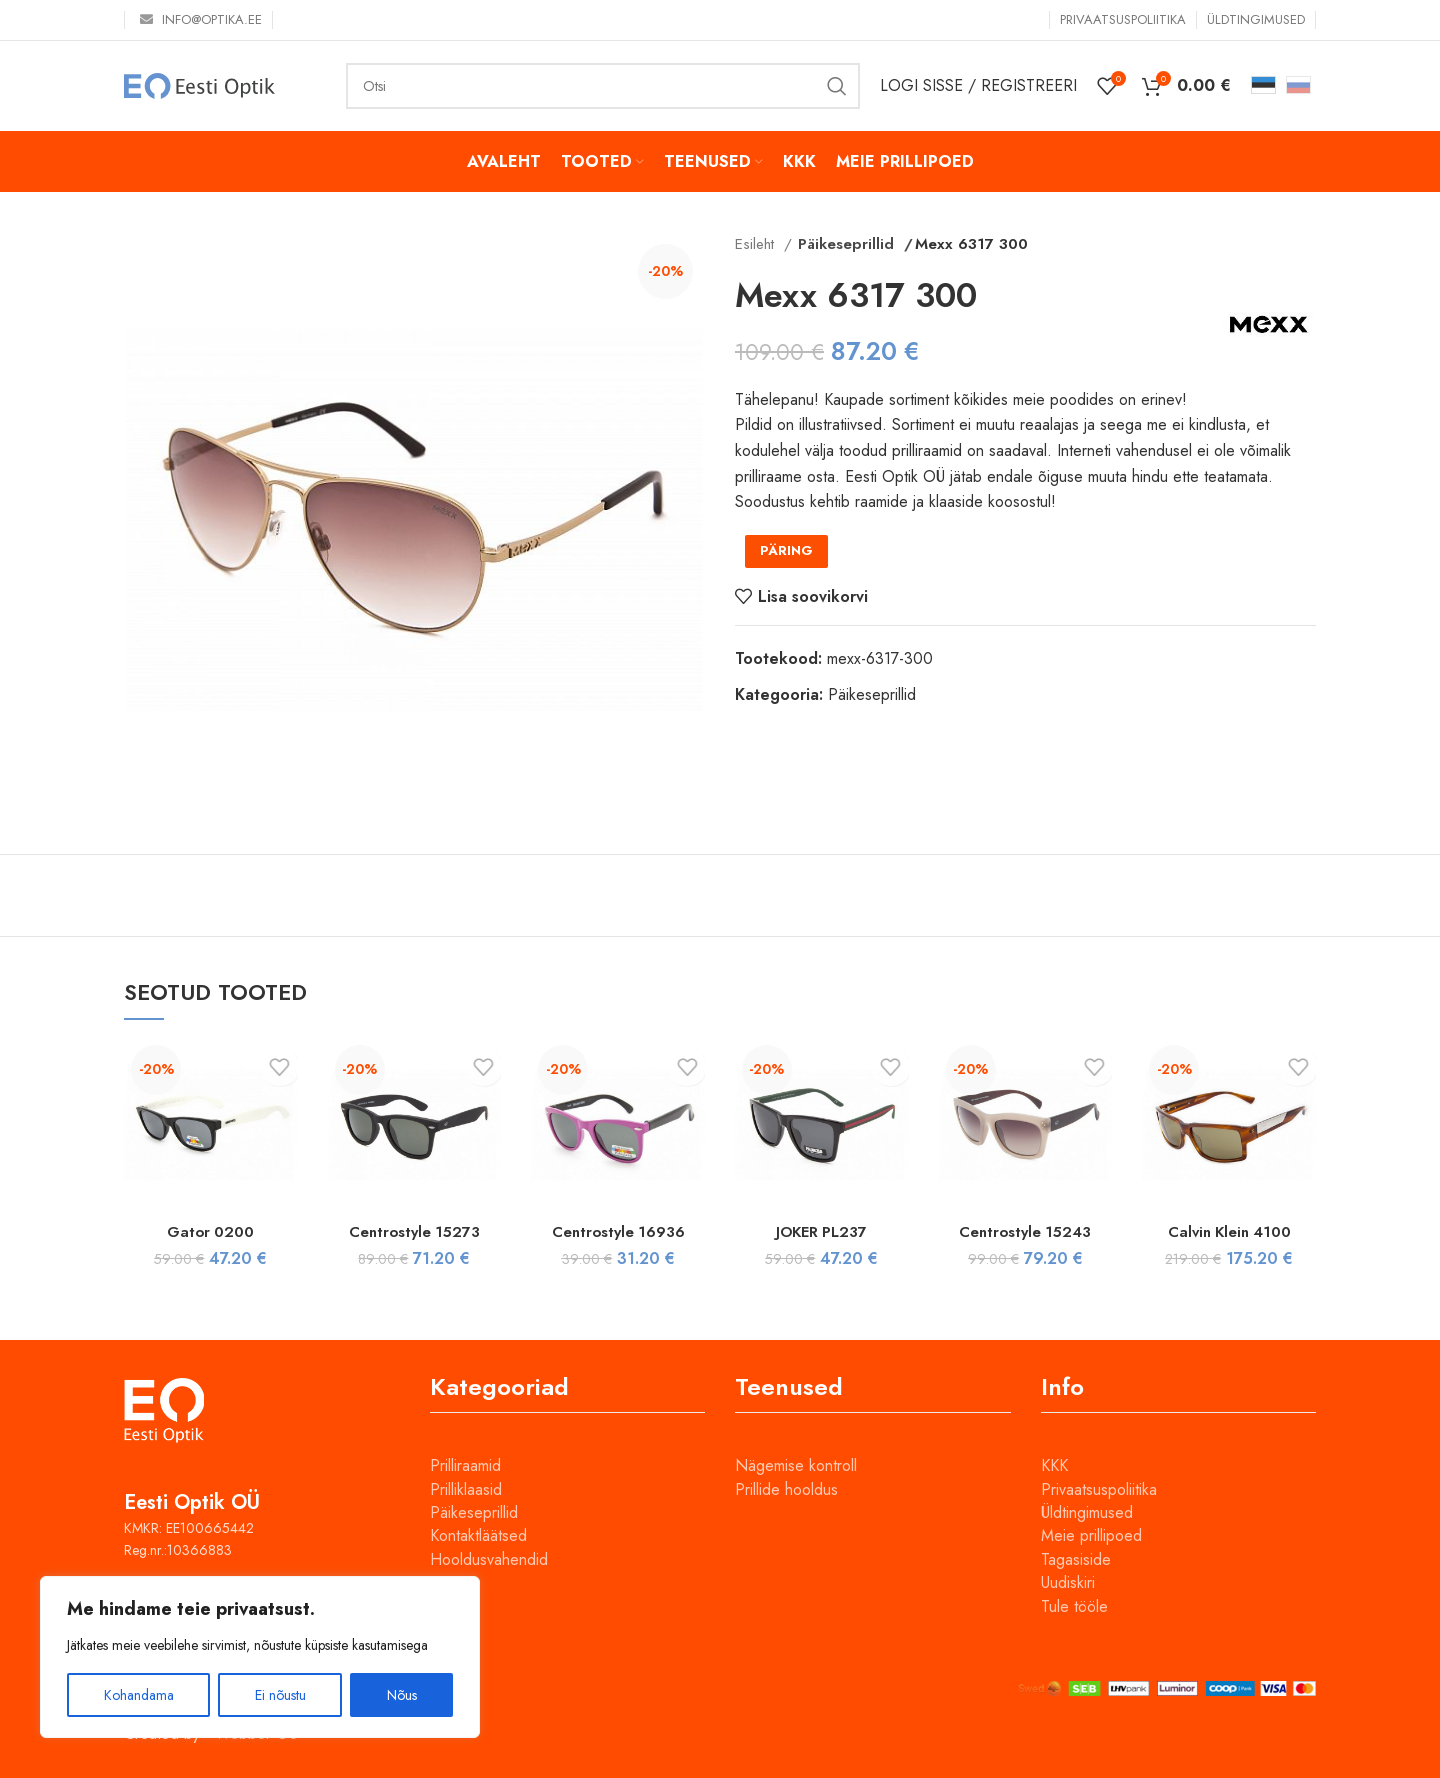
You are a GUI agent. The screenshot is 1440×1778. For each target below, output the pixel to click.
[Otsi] (603, 86)
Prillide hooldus (786, 1489)
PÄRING (786, 550)
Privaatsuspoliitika (1099, 1489)
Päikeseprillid (842, 244)
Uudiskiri (1068, 1582)
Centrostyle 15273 (414, 1231)
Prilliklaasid (466, 1489)
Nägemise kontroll (796, 1465)
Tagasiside (1076, 1559)
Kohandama (139, 1695)
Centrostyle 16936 (618, 1231)
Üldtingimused (1087, 1512)
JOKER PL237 (822, 1231)
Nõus (402, 1695)
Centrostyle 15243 (1025, 1231)
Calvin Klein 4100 (1229, 1231)
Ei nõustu (280, 1695)
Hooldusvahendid (489, 1559)
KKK (1054, 1465)
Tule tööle (1074, 1606)
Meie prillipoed (1091, 1535)
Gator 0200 (210, 1231)
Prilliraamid (465, 1465)
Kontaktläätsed (478, 1535)
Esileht (757, 244)
